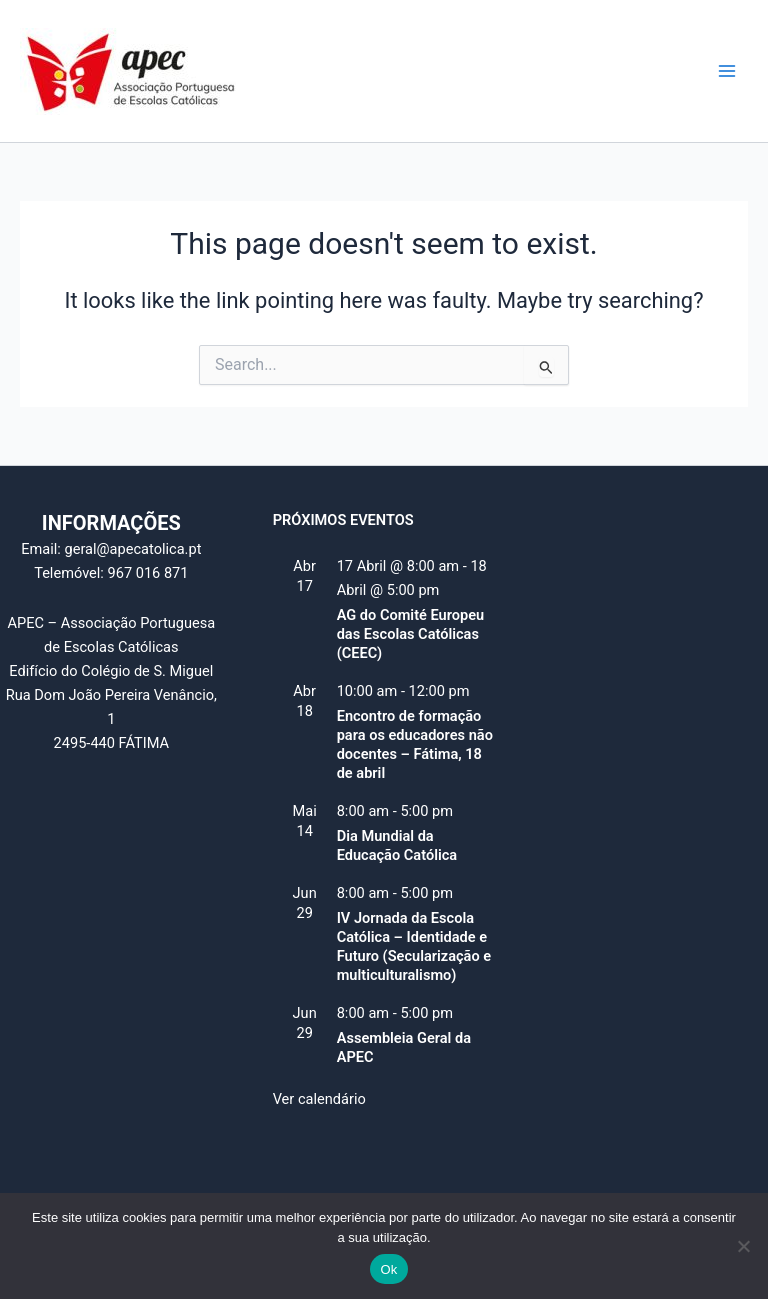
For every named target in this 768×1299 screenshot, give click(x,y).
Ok (388, 1269)
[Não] (743, 1246)
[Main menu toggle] (727, 71)
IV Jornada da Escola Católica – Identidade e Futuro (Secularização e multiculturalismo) (414, 946)
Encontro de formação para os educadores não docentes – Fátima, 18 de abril (415, 744)
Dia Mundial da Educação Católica (397, 845)
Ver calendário (319, 1099)
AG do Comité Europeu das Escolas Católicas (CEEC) (411, 634)
